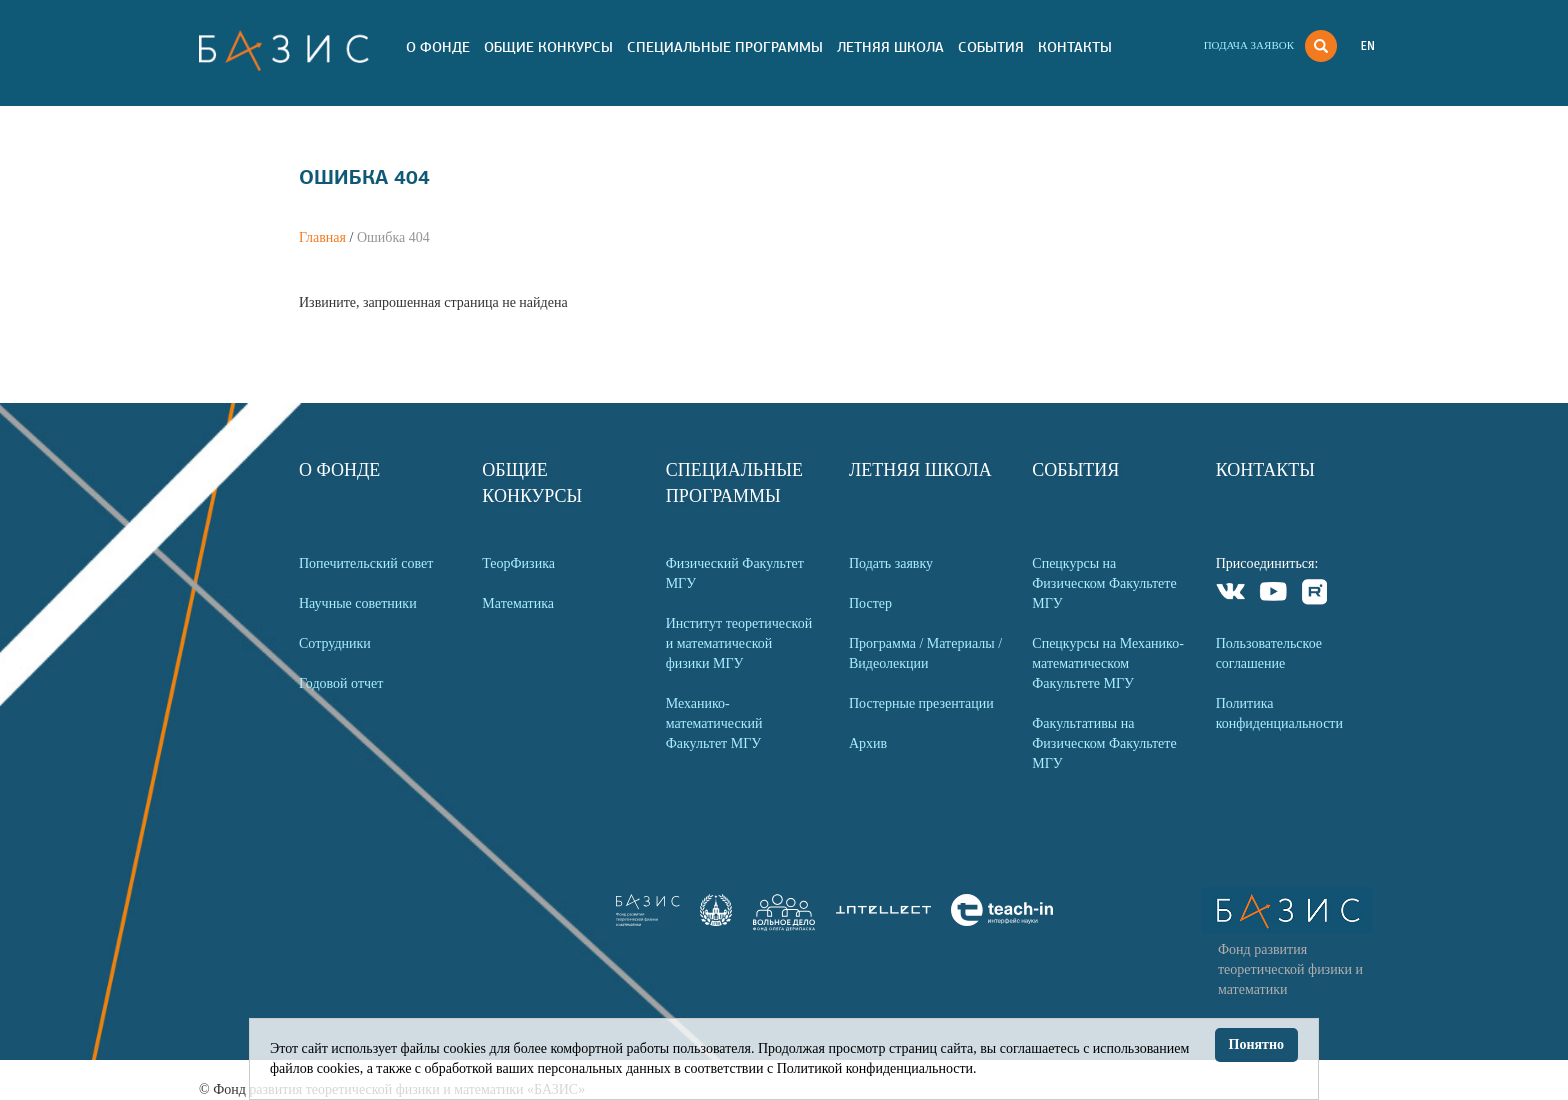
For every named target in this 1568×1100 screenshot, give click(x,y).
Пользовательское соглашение (1269, 653)
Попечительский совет (366, 563)
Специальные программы (725, 47)
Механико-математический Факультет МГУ (714, 723)
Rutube (1315, 594)
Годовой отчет (341, 683)
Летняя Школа (890, 47)
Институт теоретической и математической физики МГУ (739, 643)
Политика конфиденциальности (1279, 713)
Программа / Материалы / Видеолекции (925, 653)
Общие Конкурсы (548, 47)
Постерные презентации (921, 703)
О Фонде (438, 47)
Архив (868, 743)
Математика (518, 603)
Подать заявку (891, 563)
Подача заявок (1249, 45)
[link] (716, 921)
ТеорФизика (518, 563)
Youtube (1273, 594)
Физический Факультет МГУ (735, 573)
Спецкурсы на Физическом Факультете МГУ (1104, 583)
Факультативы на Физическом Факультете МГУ (1104, 743)
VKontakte (1231, 594)
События (991, 47)
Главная (322, 237)
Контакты (1075, 47)
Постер (870, 603)
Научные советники (358, 603)
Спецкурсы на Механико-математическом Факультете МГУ (1108, 663)
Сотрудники (335, 643)
